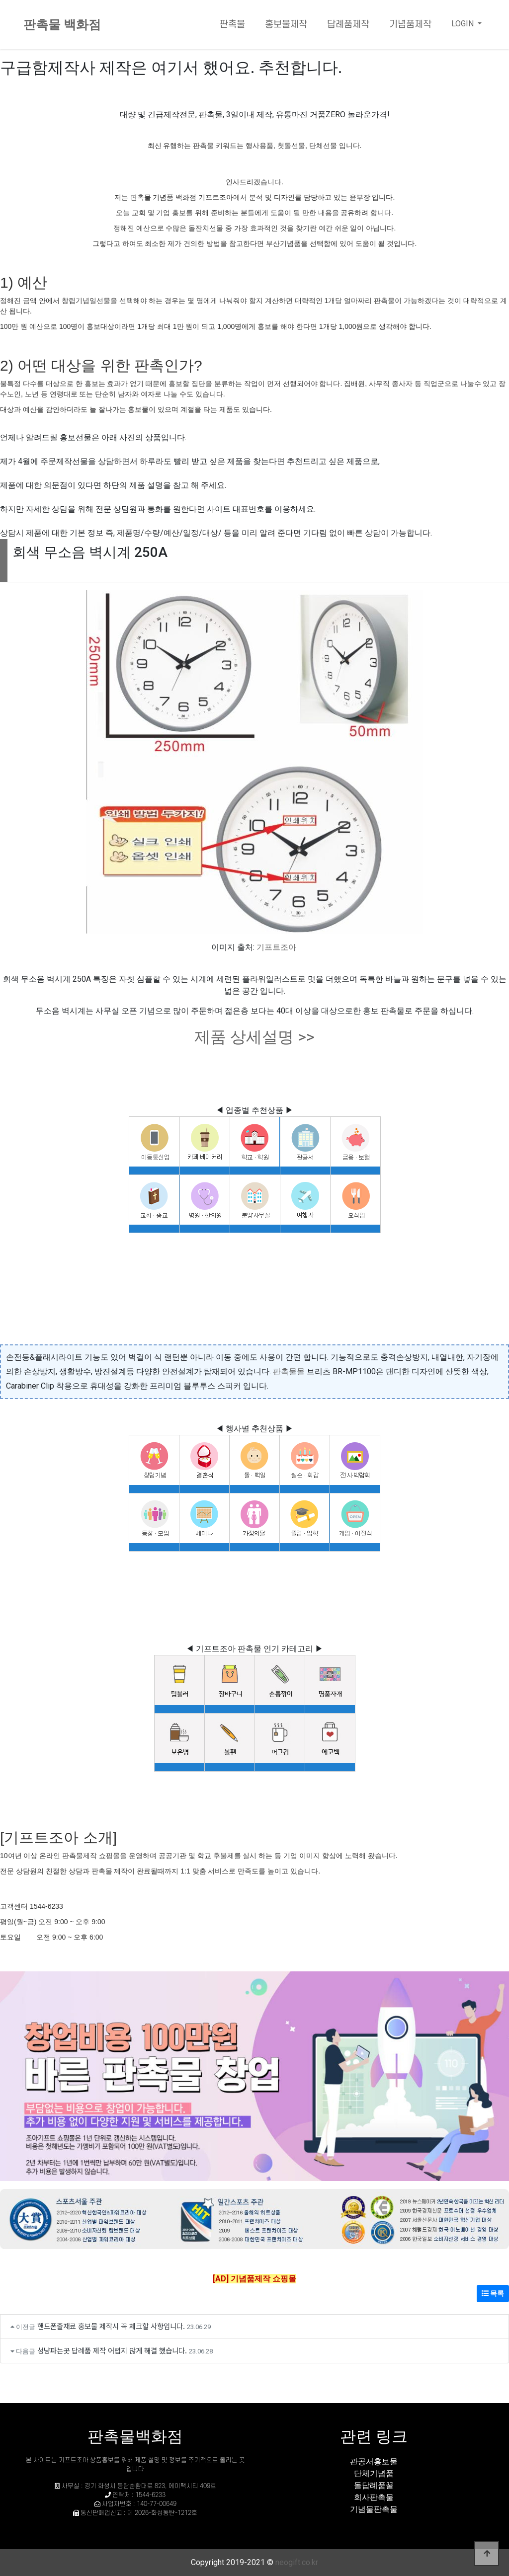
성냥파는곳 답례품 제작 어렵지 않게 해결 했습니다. (112, 2350)
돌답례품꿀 (374, 2485)
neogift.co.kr (296, 2562)
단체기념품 (374, 2473)
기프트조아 (276, 947)
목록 (493, 2293)
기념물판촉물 (374, 2509)
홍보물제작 (286, 24)
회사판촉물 (374, 2497)
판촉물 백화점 (62, 24)
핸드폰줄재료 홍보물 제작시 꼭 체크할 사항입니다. (111, 2326)
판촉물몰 (289, 1371)
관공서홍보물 (374, 2461)
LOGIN (463, 23)
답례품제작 (348, 24)
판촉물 (232, 24)
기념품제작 (410, 24)
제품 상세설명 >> (254, 1036)
